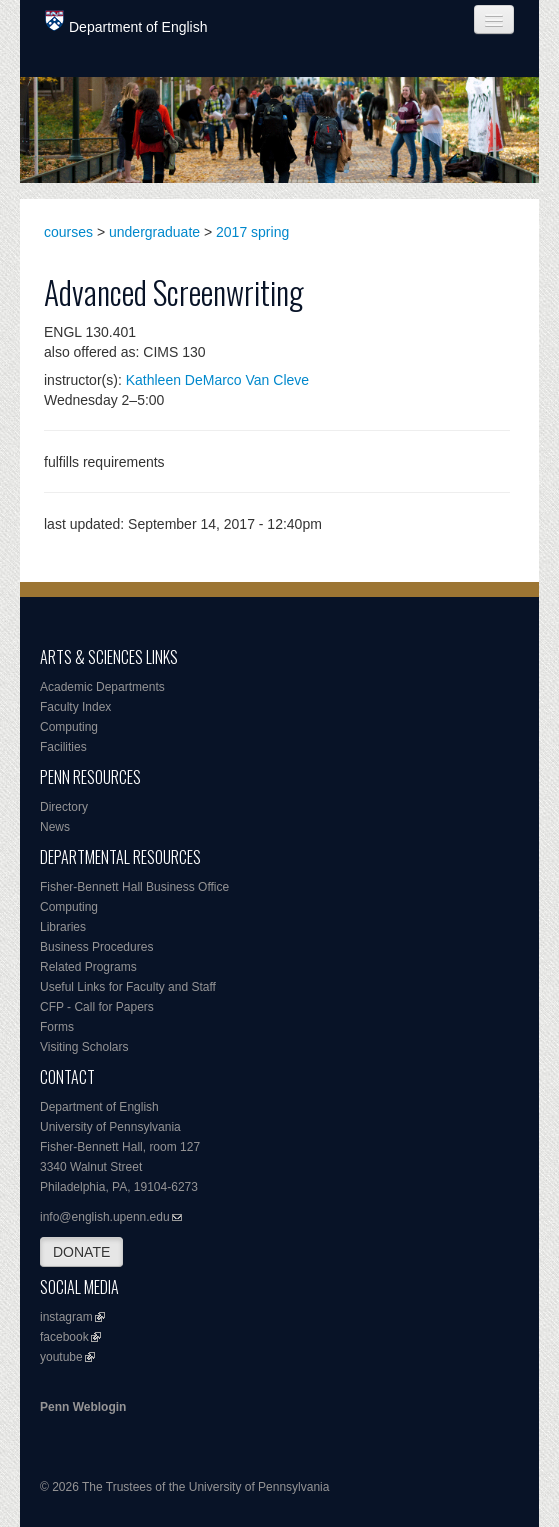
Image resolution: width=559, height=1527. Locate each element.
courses (68, 232)
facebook (64, 1337)
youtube (61, 1357)
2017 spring (252, 232)
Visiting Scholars (84, 1047)
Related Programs (88, 967)
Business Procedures (96, 947)
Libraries (63, 927)
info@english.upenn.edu (105, 1217)
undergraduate (154, 232)
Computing (69, 727)
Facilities (63, 747)
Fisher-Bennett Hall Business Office (134, 887)
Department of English (126, 22)
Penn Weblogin (83, 1407)
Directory (64, 807)
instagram (66, 1317)
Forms (57, 1027)
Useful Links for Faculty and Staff (128, 987)
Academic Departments (102, 687)
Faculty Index (75, 707)
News (55, 827)
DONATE (81, 1252)
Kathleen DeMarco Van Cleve (217, 380)
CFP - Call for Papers (97, 1007)
